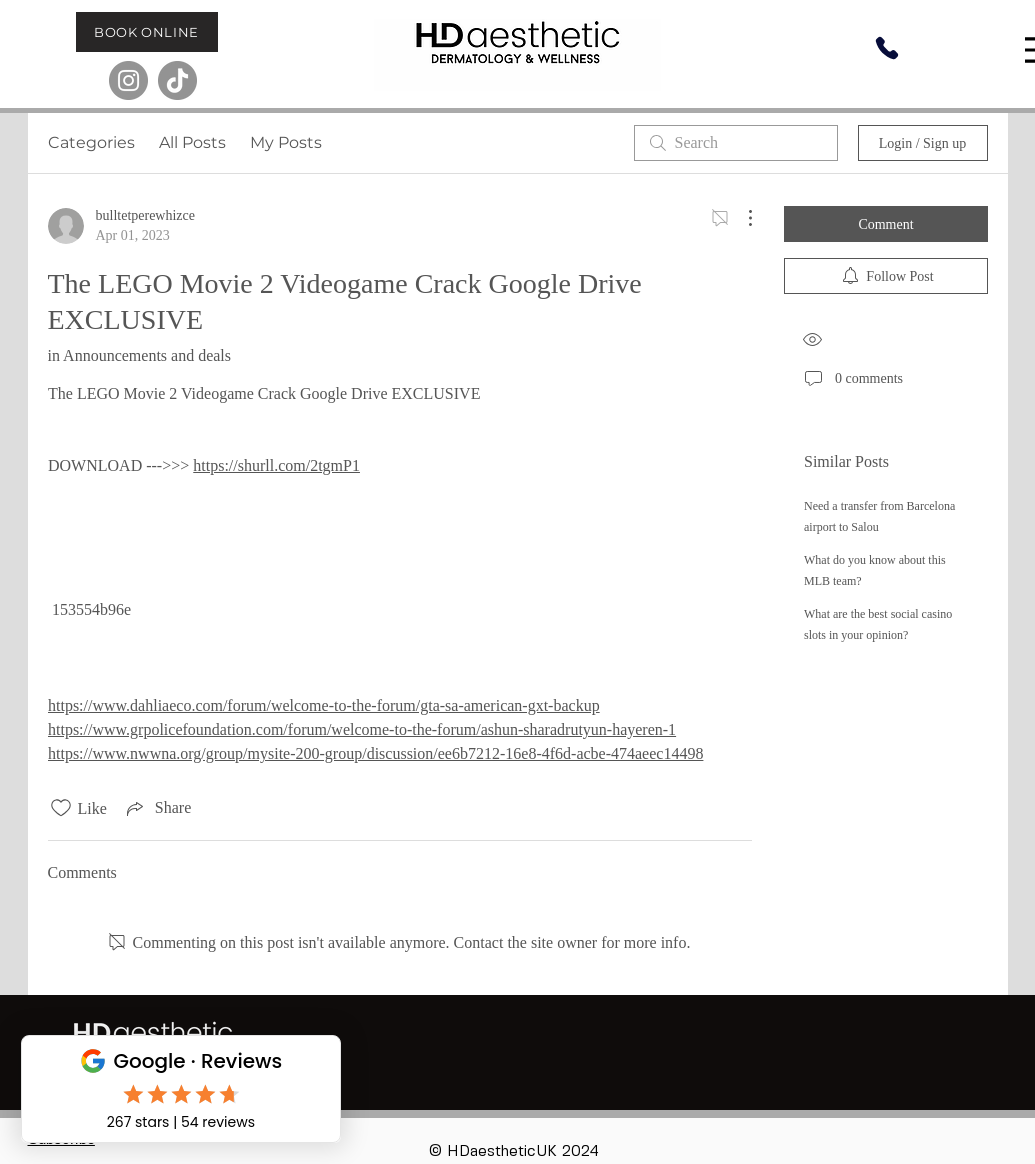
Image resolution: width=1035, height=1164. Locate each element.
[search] (736, 143)
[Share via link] (157, 808)
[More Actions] (740, 218)
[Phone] (887, 48)
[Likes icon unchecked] (61, 808)
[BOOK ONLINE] (147, 32)
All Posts (192, 142)
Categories (91, 142)
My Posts (286, 142)
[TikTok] (177, 80)
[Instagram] (128, 80)
